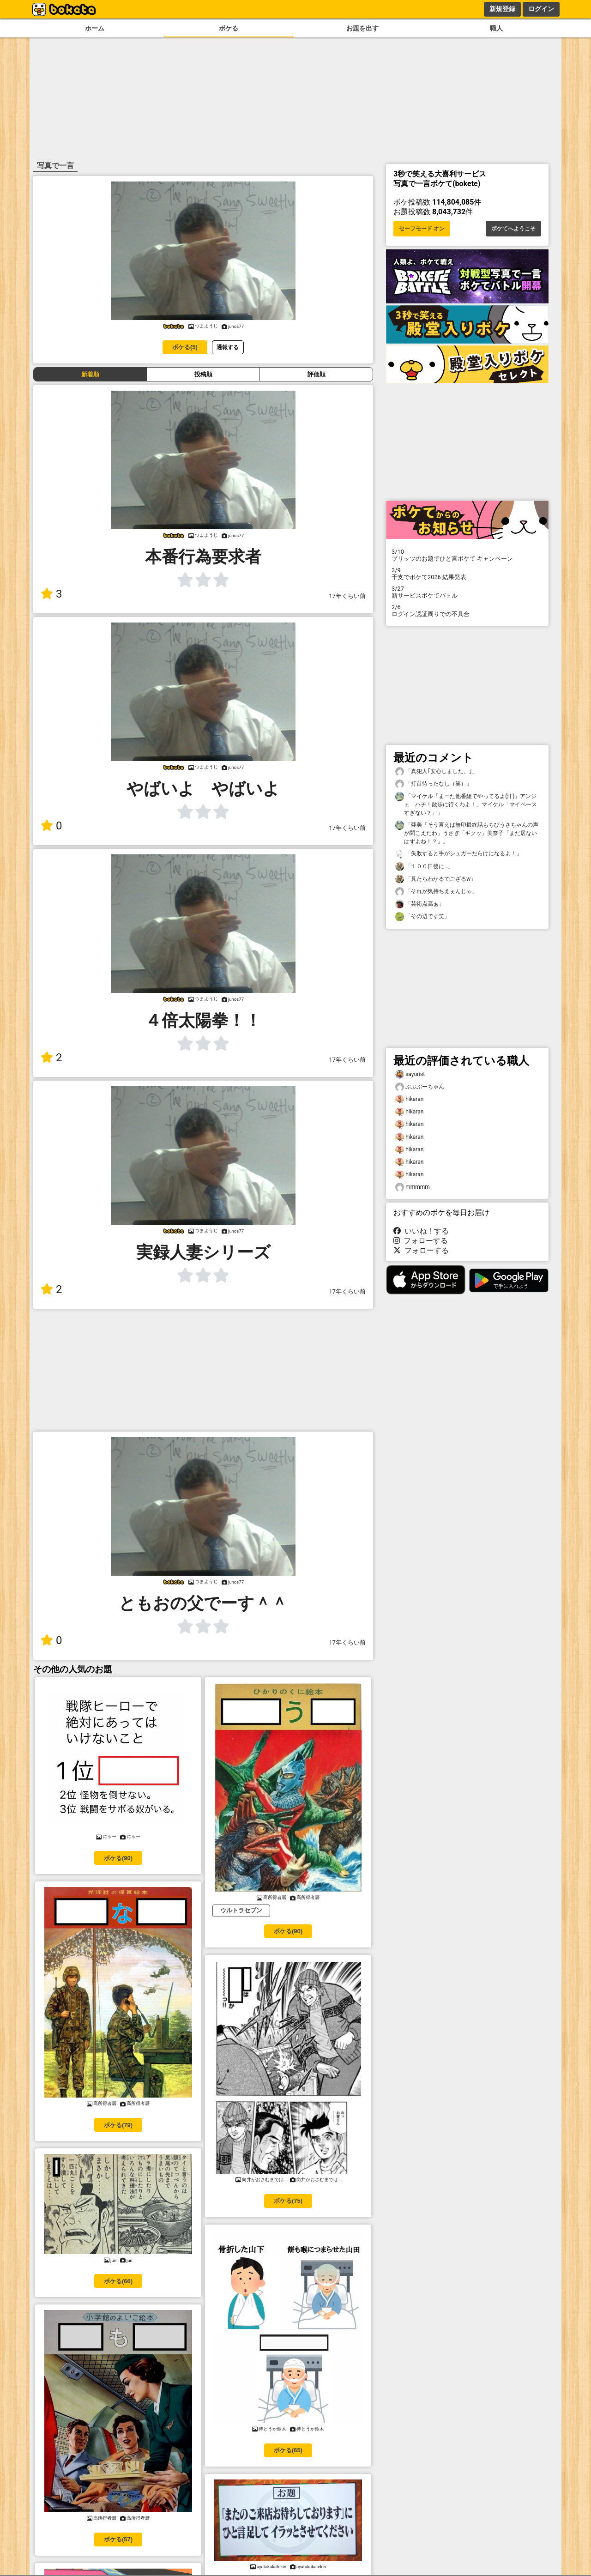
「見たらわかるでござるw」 (435, 879)
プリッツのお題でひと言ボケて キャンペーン (467, 555)
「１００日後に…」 (424, 866)
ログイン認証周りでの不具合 (467, 610)
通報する (228, 347)
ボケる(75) (288, 2200)
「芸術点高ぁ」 (419, 904)
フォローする (420, 1240)
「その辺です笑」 (422, 916)
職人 (496, 28)
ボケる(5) (185, 347)
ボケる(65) (288, 2450)
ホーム (94, 28)
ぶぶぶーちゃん (419, 1086)
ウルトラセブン (241, 1910)
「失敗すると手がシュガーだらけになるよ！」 (458, 853)
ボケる (228, 28)
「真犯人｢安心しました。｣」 (436, 771)
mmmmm (412, 1187)
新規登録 (502, 8)
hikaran (409, 1099)
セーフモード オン (422, 228)
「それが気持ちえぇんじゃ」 (436, 891)
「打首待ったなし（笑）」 (433, 784)
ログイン (541, 8)
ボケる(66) (118, 2281)
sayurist (410, 1074)
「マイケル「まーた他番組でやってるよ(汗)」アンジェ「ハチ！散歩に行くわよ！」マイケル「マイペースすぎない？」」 (466, 804)
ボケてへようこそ (513, 228)
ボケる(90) (118, 1858)
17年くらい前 (347, 596)
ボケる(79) (118, 2125)
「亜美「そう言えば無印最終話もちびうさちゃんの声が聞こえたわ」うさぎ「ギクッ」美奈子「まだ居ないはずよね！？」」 (466, 833)
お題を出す (362, 28)
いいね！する (421, 1231)
